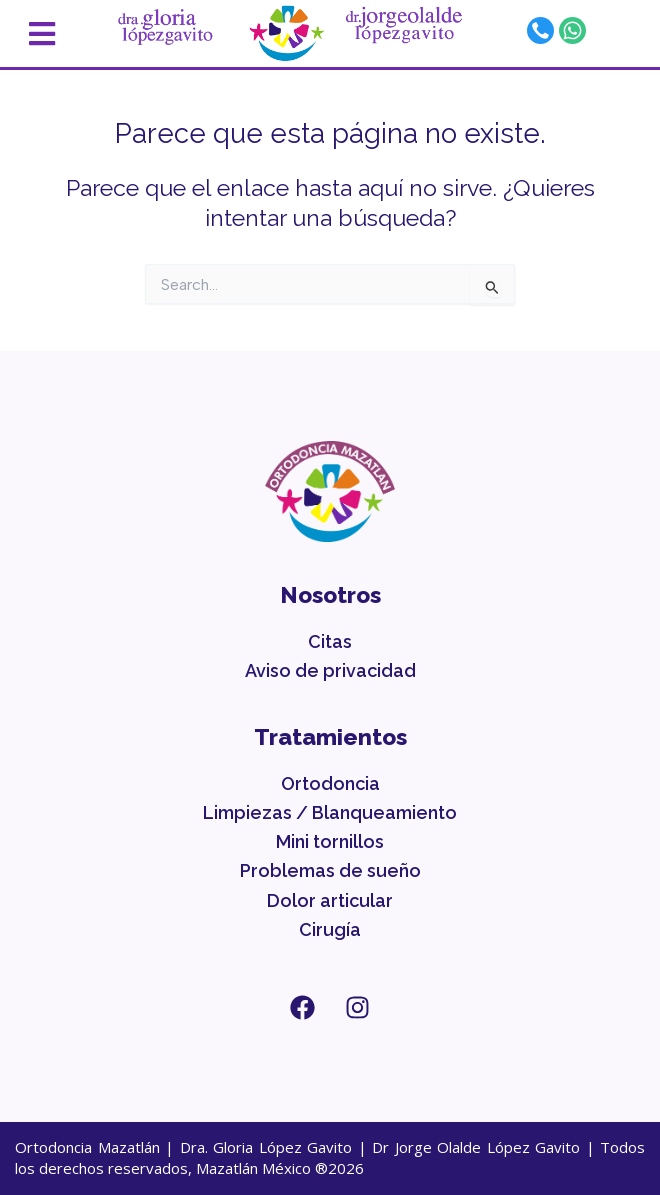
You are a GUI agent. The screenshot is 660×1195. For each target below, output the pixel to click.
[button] (60, 33)
